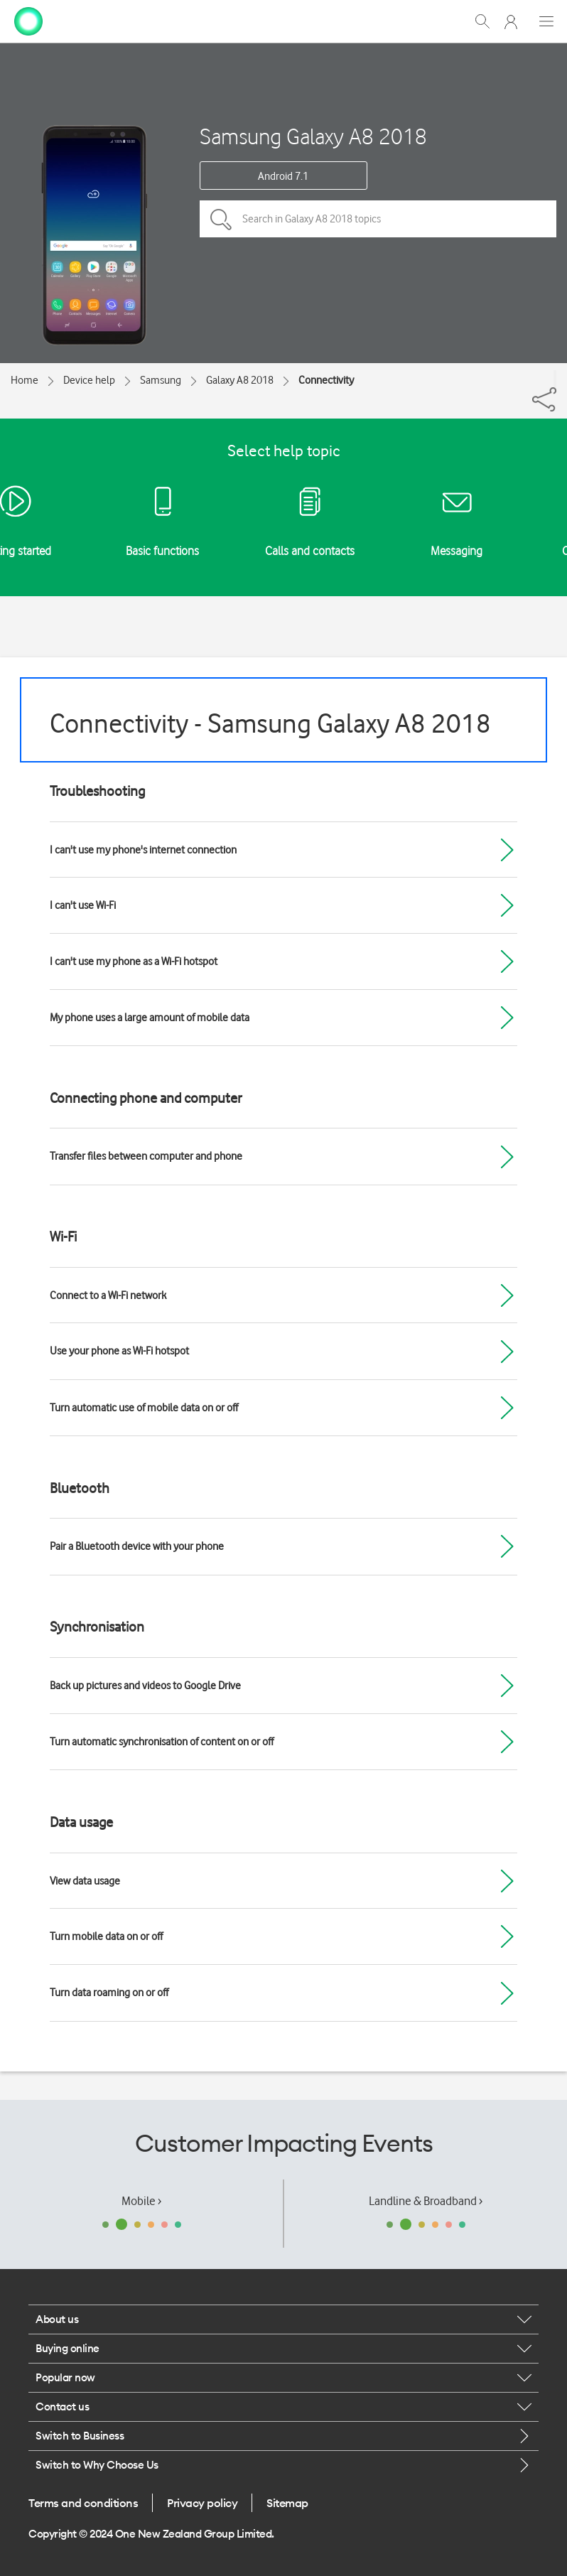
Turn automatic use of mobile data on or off (144, 1407)
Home (24, 380)
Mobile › (141, 2201)
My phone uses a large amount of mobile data (149, 1017)
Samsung (160, 380)
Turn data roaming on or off (109, 1992)
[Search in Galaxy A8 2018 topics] (378, 218)
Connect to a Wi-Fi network (108, 1295)
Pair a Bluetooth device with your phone (137, 1546)
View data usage (85, 1881)
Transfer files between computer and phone (146, 1156)
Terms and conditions (83, 2503)
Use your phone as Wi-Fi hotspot (119, 1350)
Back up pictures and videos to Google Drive (145, 1685)
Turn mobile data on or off (106, 1936)
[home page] (28, 20)
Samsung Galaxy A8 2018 (313, 136)
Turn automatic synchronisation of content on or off (162, 1741)
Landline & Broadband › (425, 2201)
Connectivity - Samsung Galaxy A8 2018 (270, 723)
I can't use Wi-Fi (83, 905)
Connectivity (326, 380)
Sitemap (287, 2503)
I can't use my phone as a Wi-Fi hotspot (133, 961)
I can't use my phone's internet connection (143, 850)
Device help (89, 380)
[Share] (555, 378)
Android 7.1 (283, 176)
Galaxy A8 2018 (240, 380)
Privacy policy (202, 2503)
